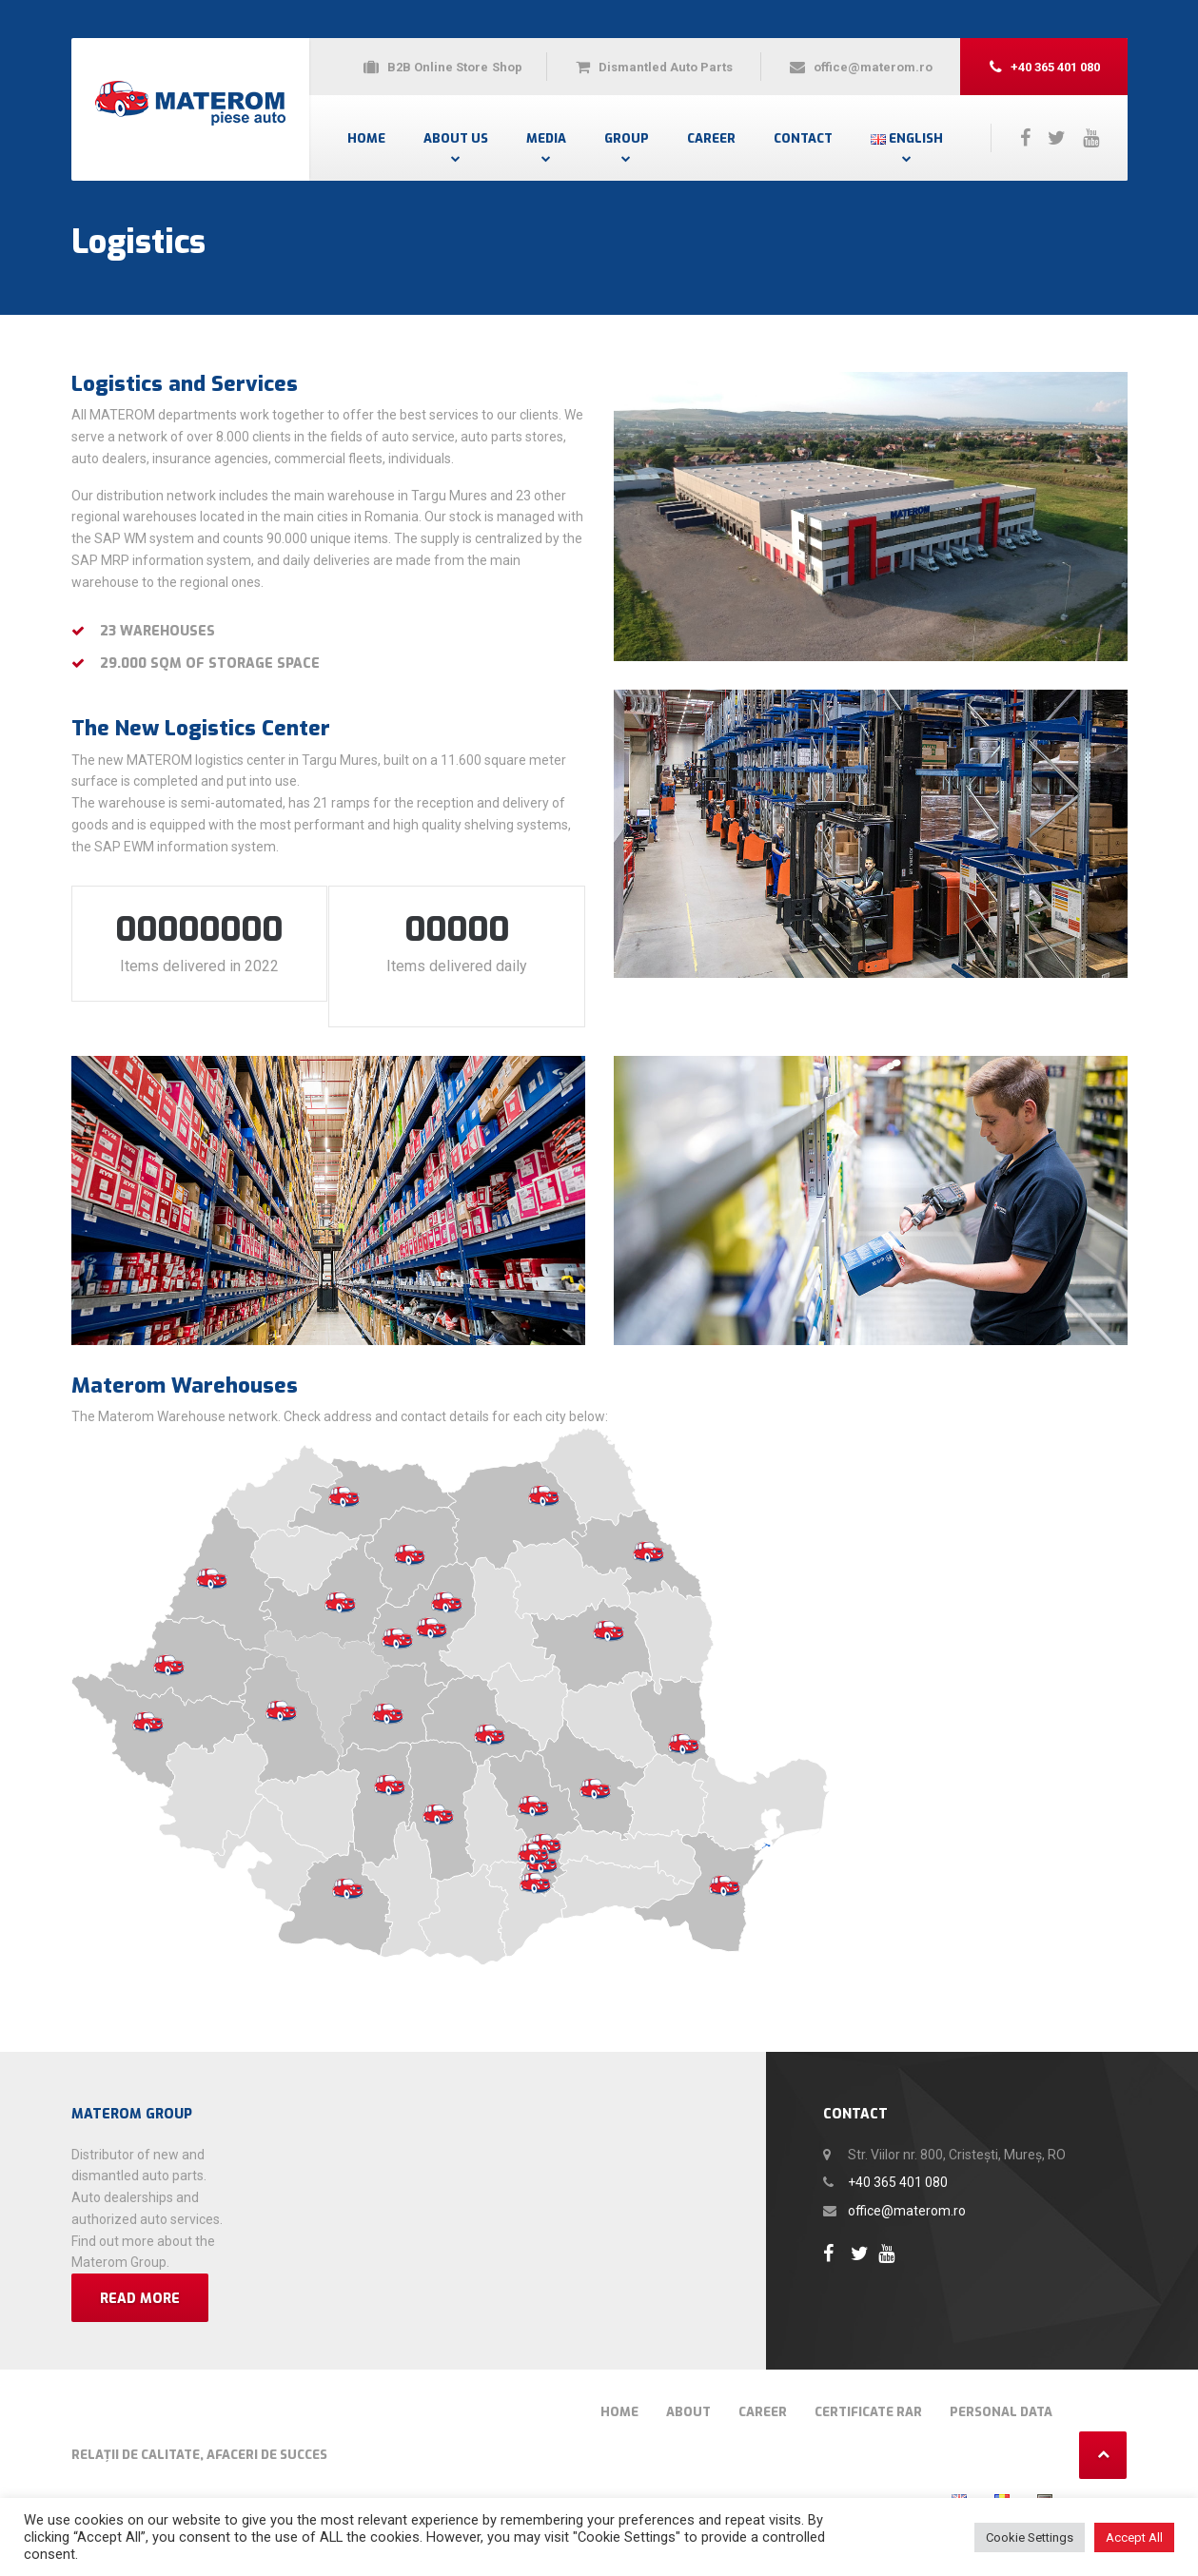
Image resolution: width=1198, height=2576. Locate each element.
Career (711, 138)
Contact (803, 138)
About (688, 2390)
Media (546, 138)
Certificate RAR (868, 2390)
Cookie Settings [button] (1029, 2537)
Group (626, 138)
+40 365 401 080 (898, 2160)
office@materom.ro (907, 2188)
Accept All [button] (1134, 2537)
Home (366, 138)
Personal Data (1001, 2390)
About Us (455, 138)
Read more (140, 2277)
